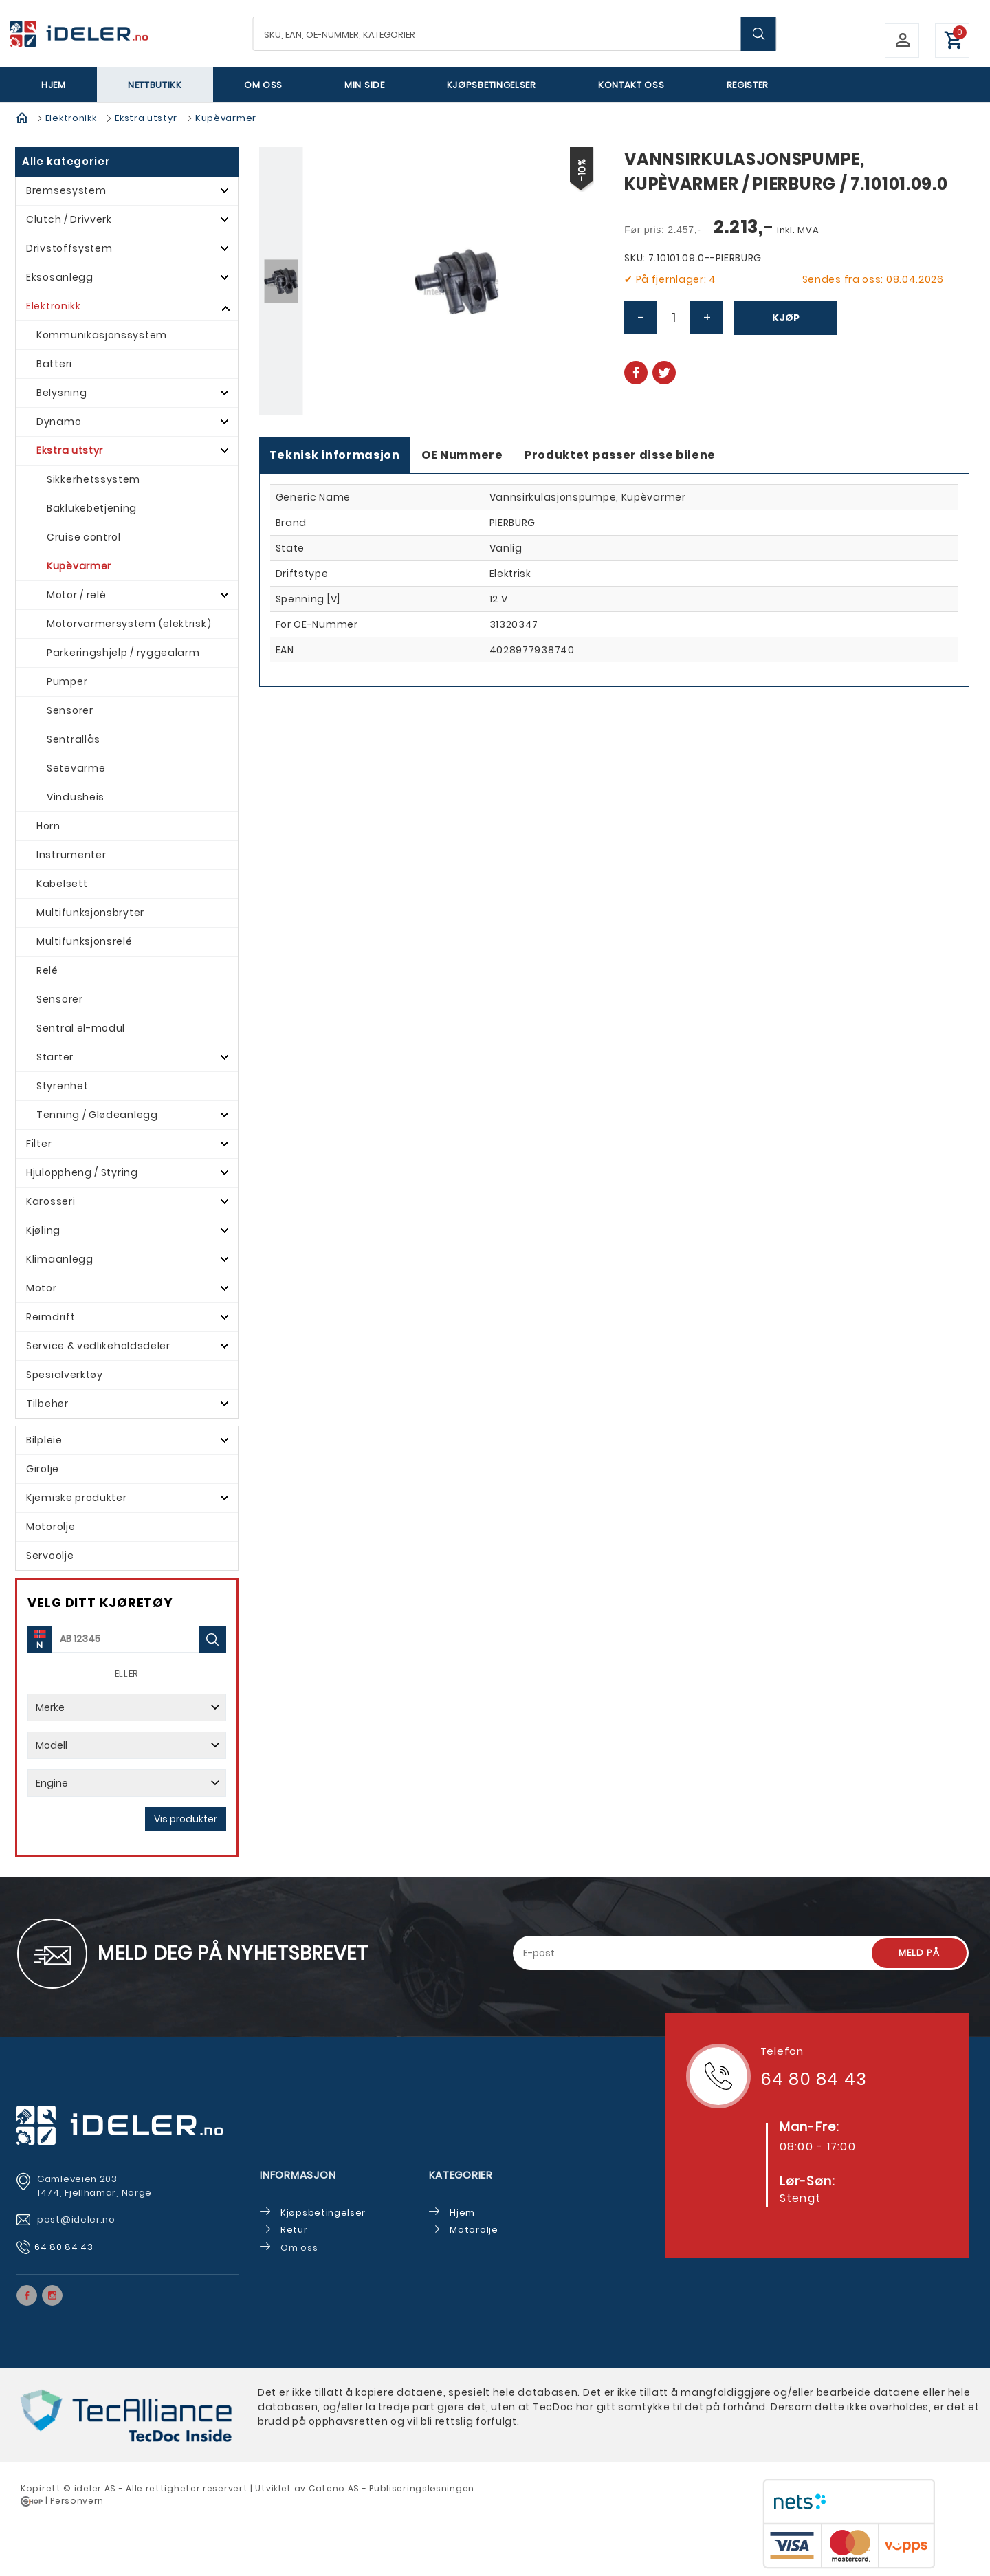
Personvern (77, 2501)
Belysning (61, 393)
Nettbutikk (155, 84)
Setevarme (76, 768)
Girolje (42, 1469)
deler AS (96, 2488)
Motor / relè (76, 595)
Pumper (67, 681)
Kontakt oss (631, 84)
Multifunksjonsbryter (90, 912)
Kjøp (786, 318)
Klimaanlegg (60, 1259)
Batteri (54, 364)
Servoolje (50, 1555)
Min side (364, 84)
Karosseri (50, 1201)
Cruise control (84, 537)
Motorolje (50, 1526)
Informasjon (298, 2175)
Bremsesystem (66, 190)
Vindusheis (75, 797)
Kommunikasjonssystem (101, 335)
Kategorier (461, 2175)
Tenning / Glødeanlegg (97, 1115)
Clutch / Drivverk (69, 219)
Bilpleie (44, 1440)
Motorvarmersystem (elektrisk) (129, 624)
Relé (47, 970)
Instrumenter (71, 855)
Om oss (263, 84)
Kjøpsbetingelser (491, 84)
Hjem (53, 84)
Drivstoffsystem (69, 248)
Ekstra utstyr (146, 117)
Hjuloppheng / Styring (82, 1172)
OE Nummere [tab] (462, 455)
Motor (41, 1288)
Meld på (919, 1952)
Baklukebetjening (92, 508)
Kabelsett (61, 884)
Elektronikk (71, 117)
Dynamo (58, 421)
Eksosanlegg (60, 277)
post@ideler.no (77, 2219)
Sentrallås (73, 739)
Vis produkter (185, 1819)
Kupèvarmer (225, 117)
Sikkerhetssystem (93, 479)
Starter (55, 1057)
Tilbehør (47, 1403)
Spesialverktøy (64, 1375)
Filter (39, 1143)
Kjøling (43, 1230)
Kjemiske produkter (76, 1498)
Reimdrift (50, 1317)
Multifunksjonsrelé (84, 941)
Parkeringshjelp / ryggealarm (123, 652)
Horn (48, 826)
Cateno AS (334, 2488)
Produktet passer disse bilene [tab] (620, 455)
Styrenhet (62, 1086)
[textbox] (515, 34)
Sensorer (70, 710)
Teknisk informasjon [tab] (335, 455)
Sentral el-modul (80, 1028)
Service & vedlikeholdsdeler (98, 1346)
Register (748, 84)
